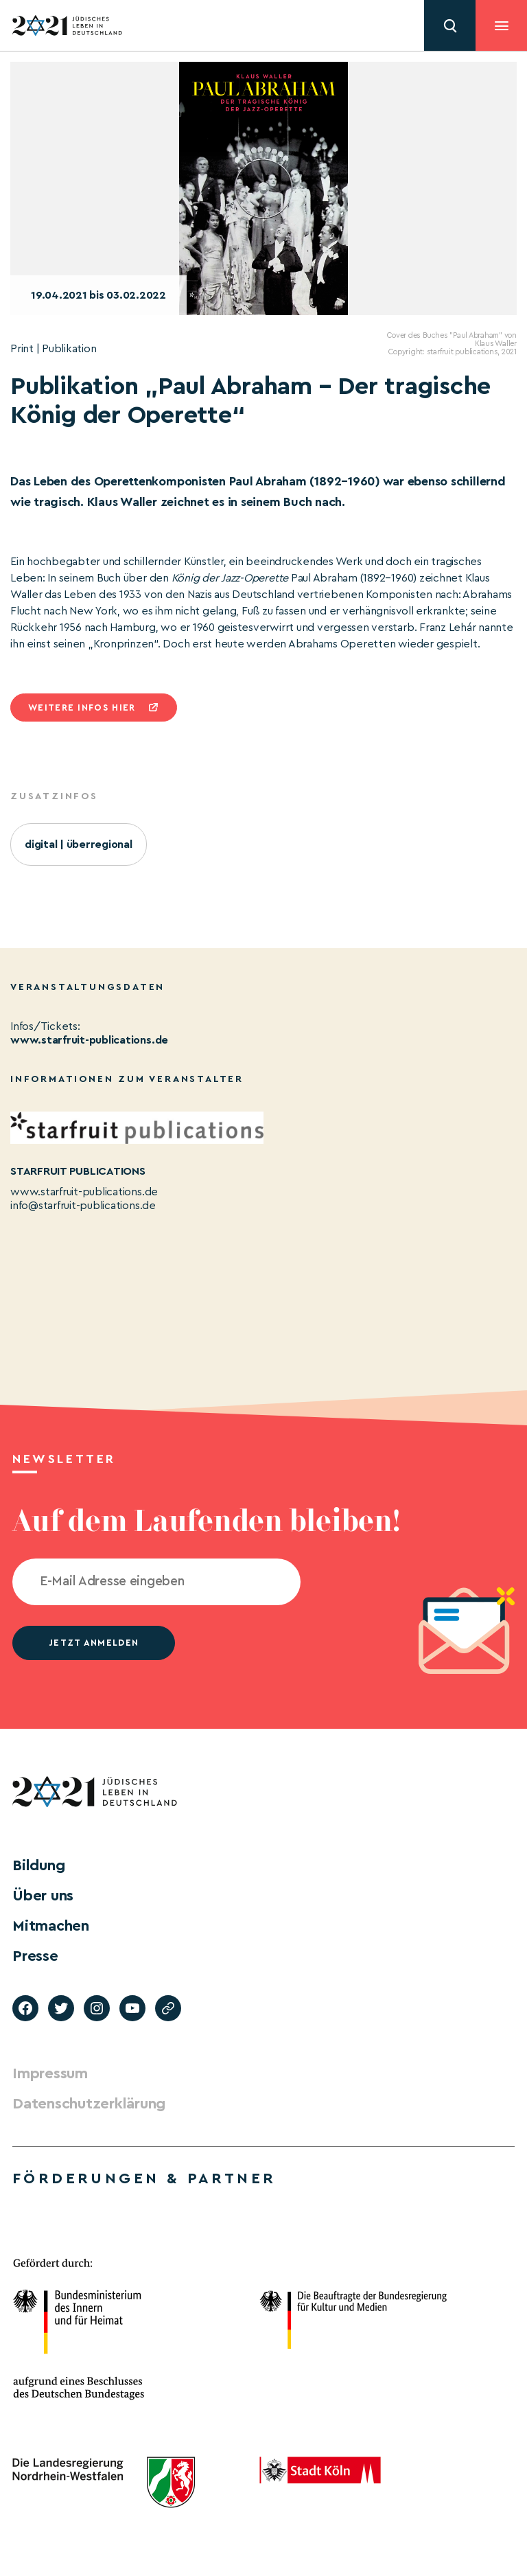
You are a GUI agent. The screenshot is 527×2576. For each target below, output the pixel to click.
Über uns (42, 1895)
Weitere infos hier (81, 707)
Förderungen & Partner (144, 2178)
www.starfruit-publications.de (89, 1040)
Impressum (50, 2073)
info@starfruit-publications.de (83, 1205)
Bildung (38, 1865)
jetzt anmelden (94, 1642)
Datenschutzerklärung (88, 2103)
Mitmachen (50, 1925)
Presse (35, 1956)
